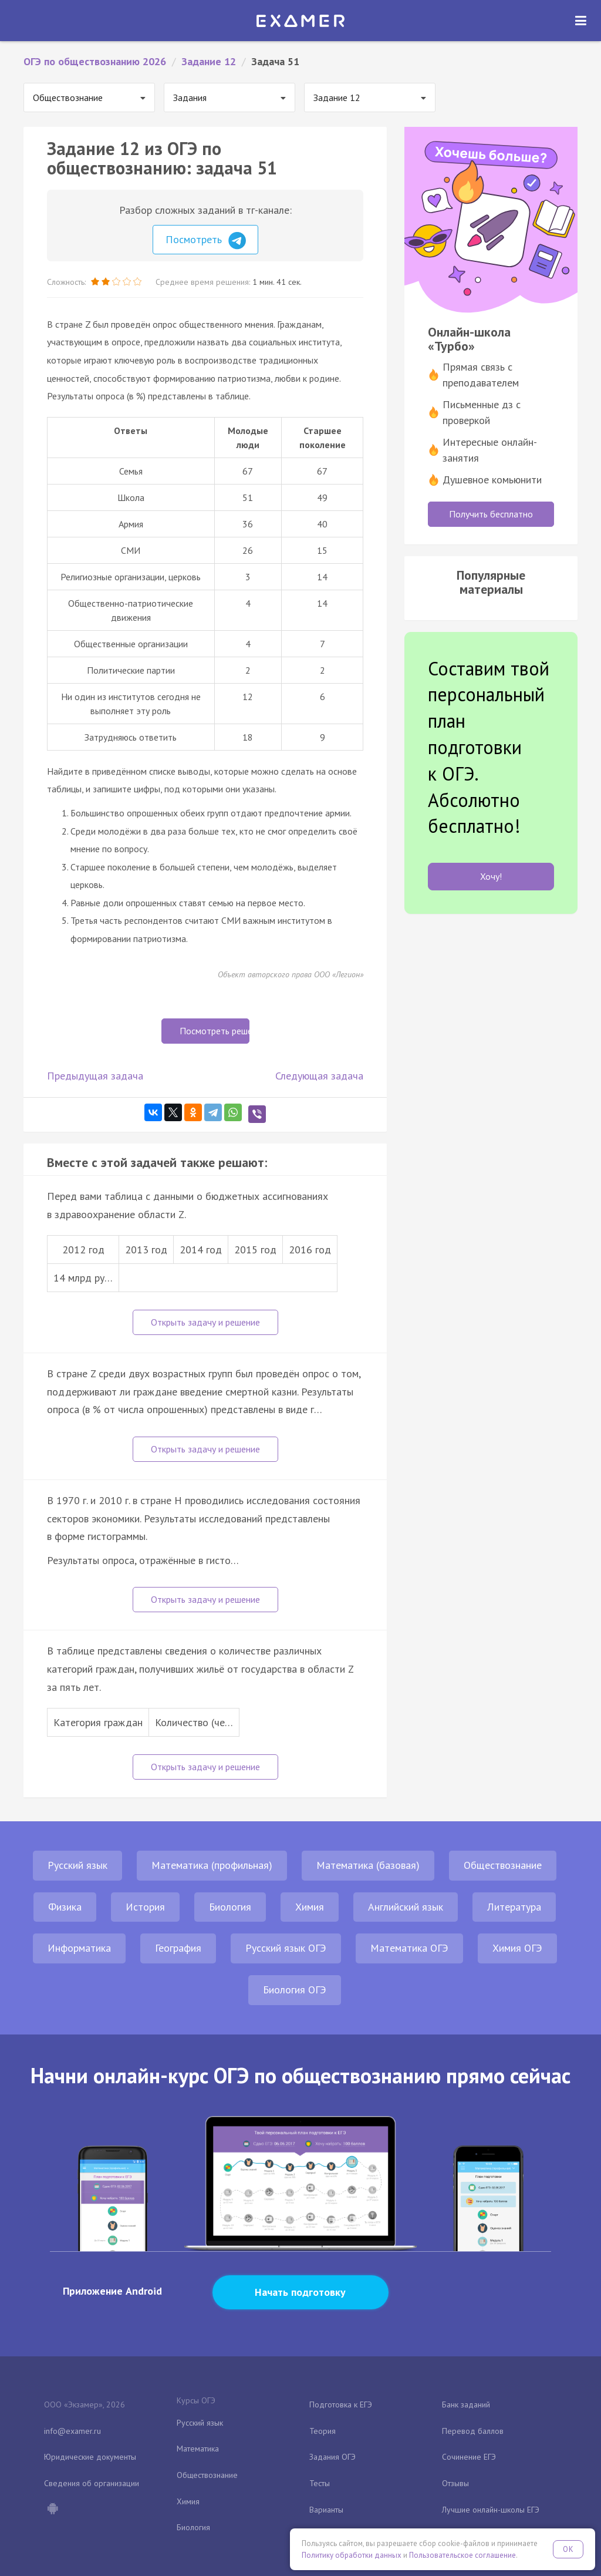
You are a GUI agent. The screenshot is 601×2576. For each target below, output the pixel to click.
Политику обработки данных (351, 2555)
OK (568, 2549)
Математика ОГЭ (409, 1948)
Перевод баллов (473, 2431)
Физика (65, 1906)
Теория (322, 2431)
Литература (514, 1906)
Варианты (326, 2509)
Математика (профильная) (211, 1865)
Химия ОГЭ (517, 1948)
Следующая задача (319, 1075)
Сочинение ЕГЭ (469, 2456)
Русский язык (77, 1865)
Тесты (319, 2483)
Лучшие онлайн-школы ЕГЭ (490, 2509)
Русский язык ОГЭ (285, 1948)
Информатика (79, 1948)
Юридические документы (90, 2456)
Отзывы (455, 2483)
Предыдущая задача (95, 1075)
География (178, 1948)
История (145, 1906)
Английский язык (405, 1906)
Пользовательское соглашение (462, 2555)
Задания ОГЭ (332, 2456)
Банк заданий (466, 2404)
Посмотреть (206, 241)
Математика (198, 2448)
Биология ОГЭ (294, 1989)
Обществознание (503, 1865)
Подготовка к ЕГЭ (340, 2404)
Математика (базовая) (368, 1865)
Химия (309, 1906)
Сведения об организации (91, 2483)
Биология (230, 1906)
